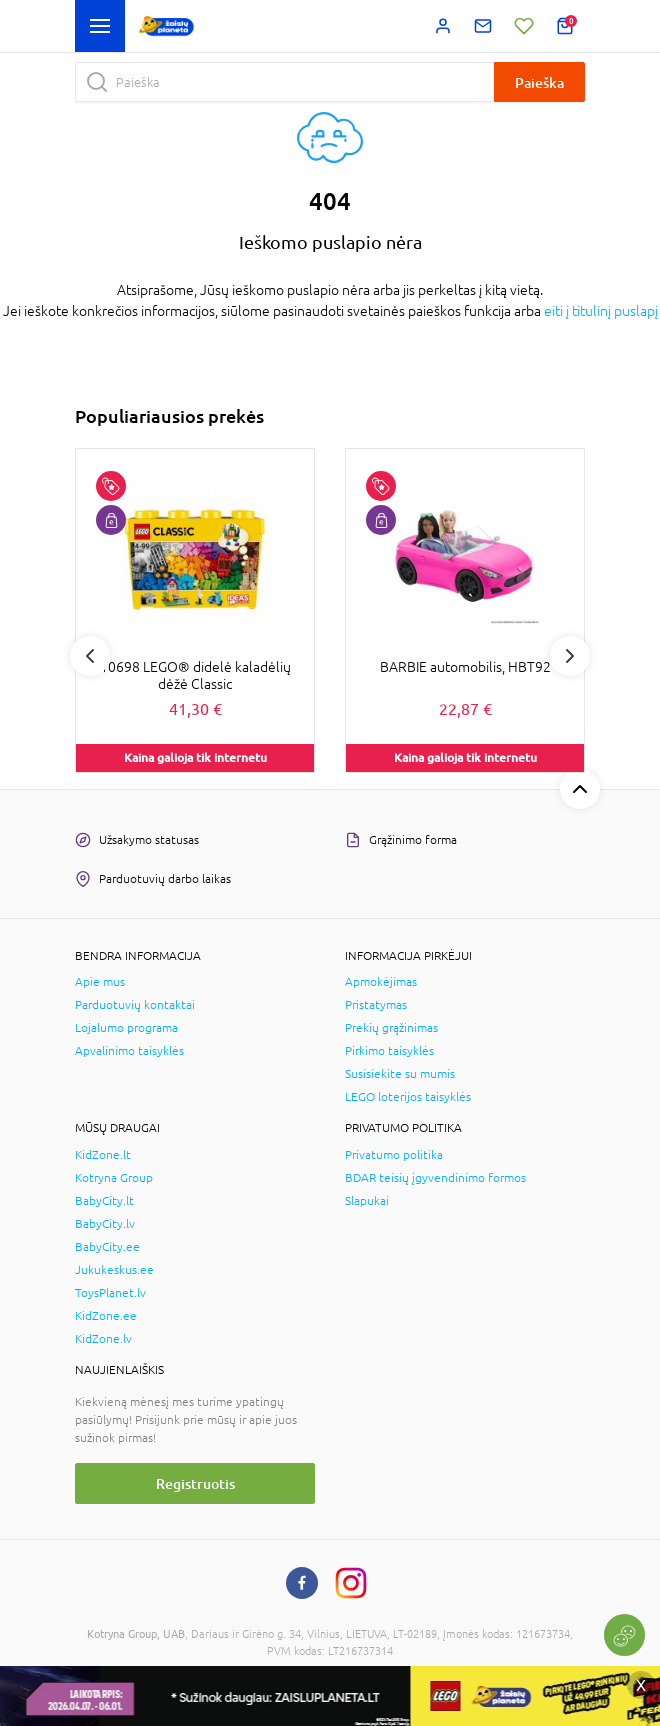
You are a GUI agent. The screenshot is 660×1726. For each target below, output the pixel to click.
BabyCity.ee (107, 1247)
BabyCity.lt (104, 1201)
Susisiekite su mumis (400, 1074)
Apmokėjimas (381, 982)
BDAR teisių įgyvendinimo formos (435, 1178)
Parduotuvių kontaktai (135, 1005)
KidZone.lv (103, 1339)
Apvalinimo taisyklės (129, 1051)
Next (570, 656)
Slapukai (367, 1201)
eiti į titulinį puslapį (601, 311)
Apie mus (100, 982)
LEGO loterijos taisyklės (408, 1097)
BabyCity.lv (105, 1224)
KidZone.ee (106, 1316)
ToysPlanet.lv (110, 1293)
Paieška (539, 82)
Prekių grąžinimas (391, 1028)
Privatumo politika (394, 1155)
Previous (90, 656)
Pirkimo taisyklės (389, 1051)
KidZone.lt (103, 1155)
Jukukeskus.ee (114, 1270)
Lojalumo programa (126, 1028)
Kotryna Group (114, 1178)
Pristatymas (376, 1005)
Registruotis (195, 1483)
